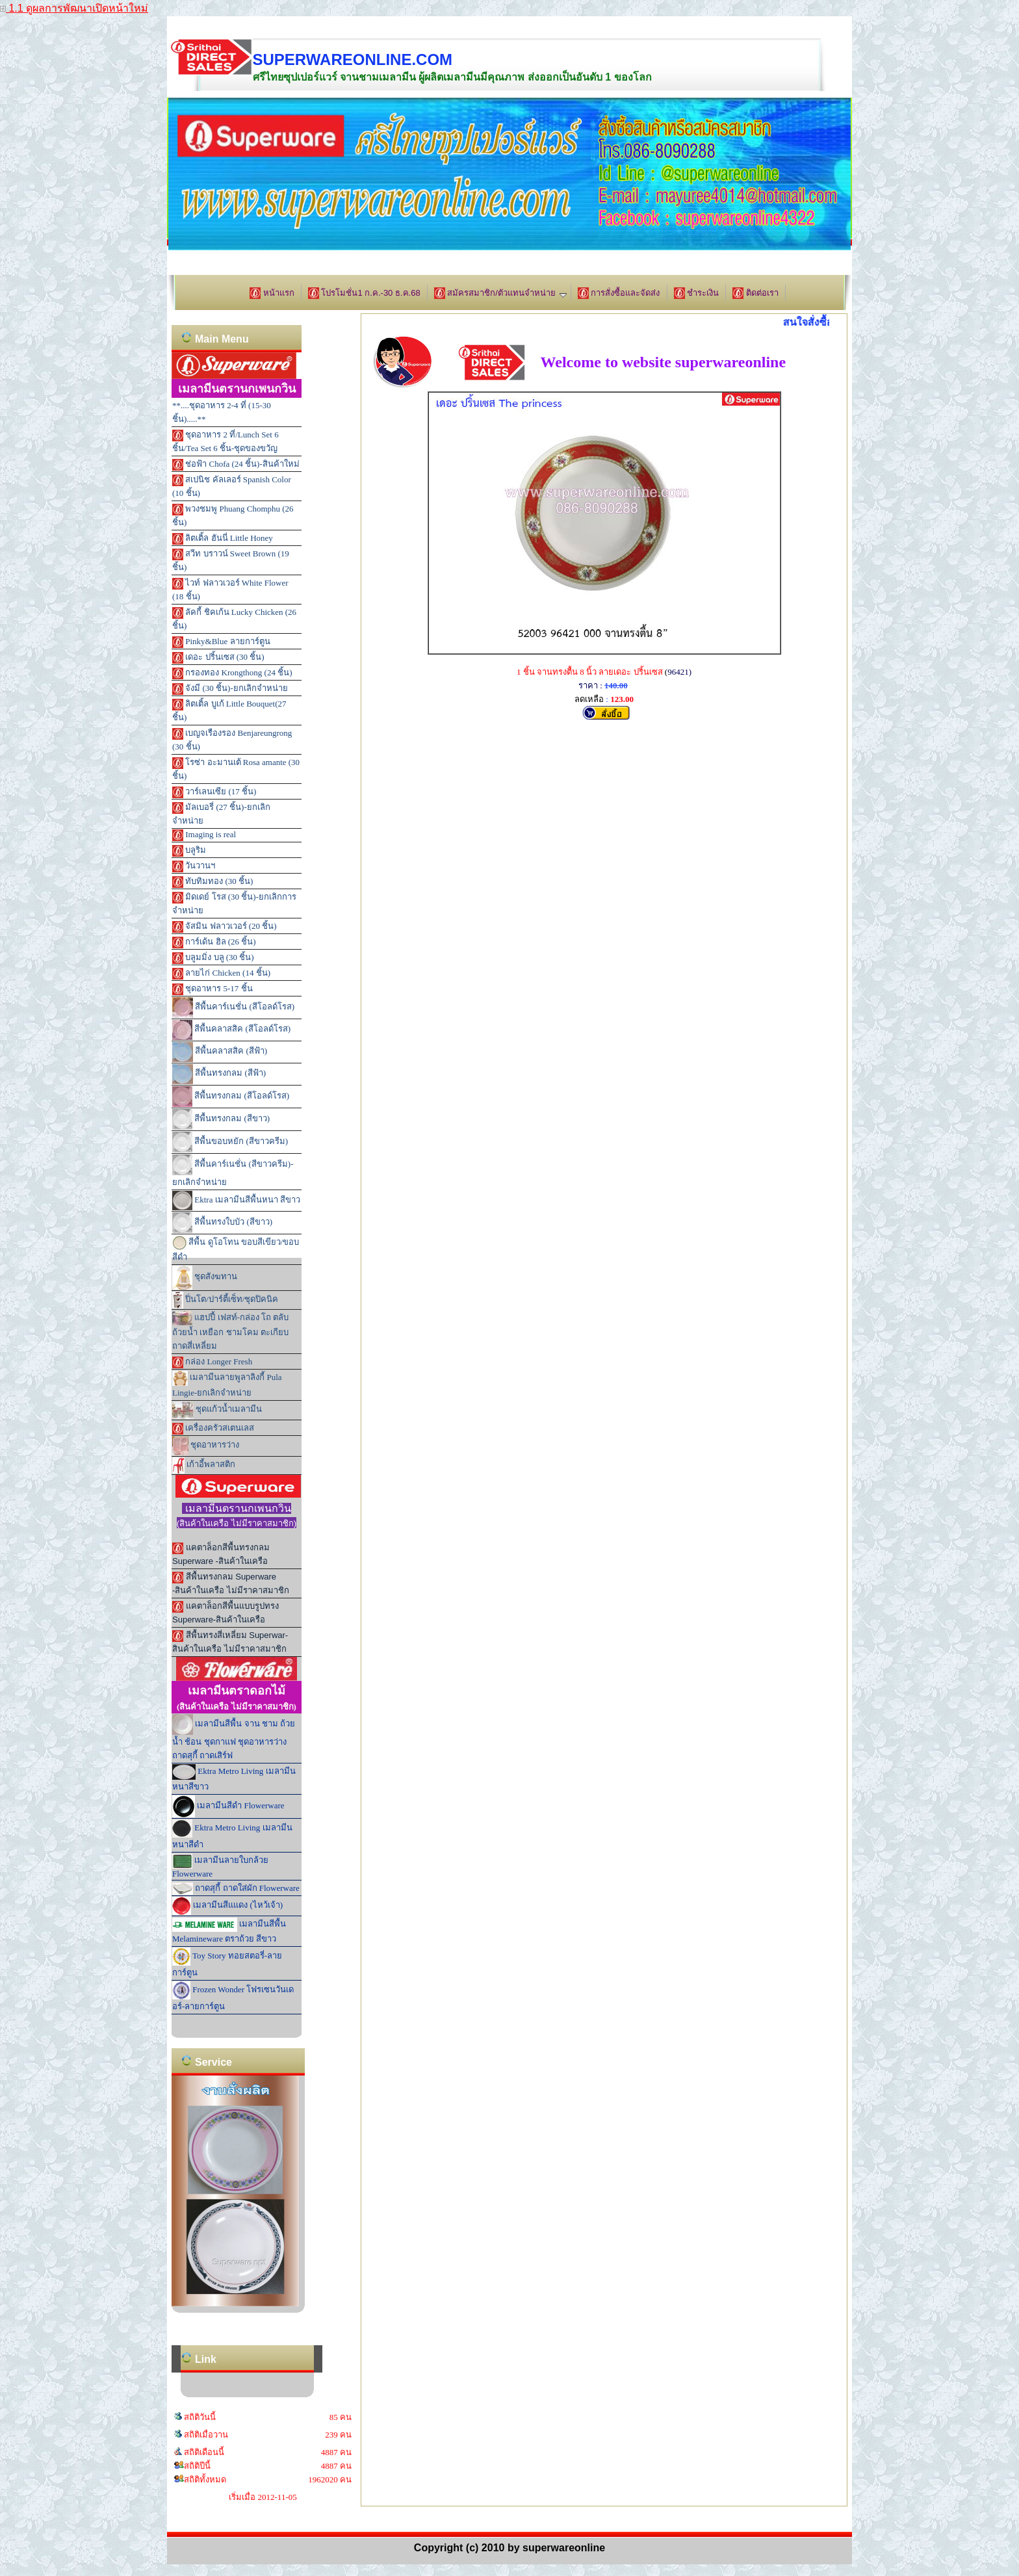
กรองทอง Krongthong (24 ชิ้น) (232, 673)
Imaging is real (204, 835)
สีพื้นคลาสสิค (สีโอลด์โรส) (231, 1030)
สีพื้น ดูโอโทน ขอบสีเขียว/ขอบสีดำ (235, 1249)
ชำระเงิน (696, 293)
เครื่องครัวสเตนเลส (213, 1429)
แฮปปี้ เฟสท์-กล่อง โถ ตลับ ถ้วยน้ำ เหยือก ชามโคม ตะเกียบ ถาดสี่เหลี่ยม (230, 1331)
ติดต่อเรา (755, 293)
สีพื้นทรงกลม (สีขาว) (221, 1119)
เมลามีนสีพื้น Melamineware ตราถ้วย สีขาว (229, 1931)
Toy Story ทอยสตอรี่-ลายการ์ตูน (227, 1962)
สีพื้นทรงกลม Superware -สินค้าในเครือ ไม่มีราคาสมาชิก (230, 1583)
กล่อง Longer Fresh (212, 1362)
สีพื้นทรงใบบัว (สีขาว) (222, 1222)
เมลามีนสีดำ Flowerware (228, 1806)
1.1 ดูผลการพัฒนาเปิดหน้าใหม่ (74, 8)
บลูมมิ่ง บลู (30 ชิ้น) (213, 958)
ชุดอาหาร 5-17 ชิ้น (212, 989)
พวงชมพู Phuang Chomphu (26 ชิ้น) (233, 515)
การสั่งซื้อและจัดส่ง (619, 293)
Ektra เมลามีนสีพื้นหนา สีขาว (236, 1200)
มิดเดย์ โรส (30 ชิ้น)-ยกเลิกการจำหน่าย (234, 903)
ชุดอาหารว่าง (205, 1446)
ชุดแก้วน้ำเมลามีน (217, 1410)
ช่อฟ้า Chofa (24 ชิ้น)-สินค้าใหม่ (236, 465)
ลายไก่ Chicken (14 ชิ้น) (221, 974)
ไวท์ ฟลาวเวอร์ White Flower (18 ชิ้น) (230, 589)
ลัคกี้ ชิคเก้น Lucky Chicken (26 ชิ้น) (234, 619)
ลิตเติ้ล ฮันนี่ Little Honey (222, 539)
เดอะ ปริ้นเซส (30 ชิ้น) (218, 658)
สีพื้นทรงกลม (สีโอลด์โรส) (230, 1096)
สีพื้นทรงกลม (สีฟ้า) (219, 1074)
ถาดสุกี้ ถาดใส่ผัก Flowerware (236, 1888)
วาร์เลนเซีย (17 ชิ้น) (214, 792)
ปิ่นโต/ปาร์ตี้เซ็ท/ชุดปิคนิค (225, 1300)
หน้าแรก (272, 293)
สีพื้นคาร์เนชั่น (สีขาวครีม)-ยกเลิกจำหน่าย (233, 1170)
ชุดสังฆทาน (204, 1278)
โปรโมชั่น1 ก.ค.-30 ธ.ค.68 (364, 293)
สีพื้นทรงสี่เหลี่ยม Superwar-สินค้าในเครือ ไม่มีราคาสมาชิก (230, 1642)
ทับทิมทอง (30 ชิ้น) (212, 882)
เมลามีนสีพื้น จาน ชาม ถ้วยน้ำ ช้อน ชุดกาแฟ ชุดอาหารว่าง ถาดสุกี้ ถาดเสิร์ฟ (233, 1737)
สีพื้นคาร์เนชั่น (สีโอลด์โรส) (233, 1007)
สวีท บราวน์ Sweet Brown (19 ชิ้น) (230, 560)
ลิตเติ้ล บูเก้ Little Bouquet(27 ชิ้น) (229, 710)
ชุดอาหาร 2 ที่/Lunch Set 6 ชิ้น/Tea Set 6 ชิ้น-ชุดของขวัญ (225, 441)
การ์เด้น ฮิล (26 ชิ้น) (214, 942)
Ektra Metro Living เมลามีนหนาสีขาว (234, 1777)
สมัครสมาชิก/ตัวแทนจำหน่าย (500, 293)
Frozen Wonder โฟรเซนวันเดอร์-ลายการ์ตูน (233, 1996)
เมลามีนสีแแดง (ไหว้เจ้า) (227, 1906)
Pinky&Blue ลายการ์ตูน (221, 642)
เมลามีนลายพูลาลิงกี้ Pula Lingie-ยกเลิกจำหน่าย (227, 1384)
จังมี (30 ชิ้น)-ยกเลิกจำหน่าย (230, 689)
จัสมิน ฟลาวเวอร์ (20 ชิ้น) (224, 927)
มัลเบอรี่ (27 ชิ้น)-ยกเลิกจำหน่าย (221, 814)
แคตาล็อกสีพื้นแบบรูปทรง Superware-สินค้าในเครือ (225, 1612)
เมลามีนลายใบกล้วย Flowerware (220, 1866)
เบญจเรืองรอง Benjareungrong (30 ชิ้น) (232, 739)
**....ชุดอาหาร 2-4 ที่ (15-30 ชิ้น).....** (221, 412)
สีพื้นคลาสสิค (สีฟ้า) (219, 1052)
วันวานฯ (193, 866)
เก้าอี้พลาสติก (203, 1465)
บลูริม (189, 851)
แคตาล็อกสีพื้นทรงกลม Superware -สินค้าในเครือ (221, 1554)
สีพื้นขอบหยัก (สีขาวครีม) (230, 1142)
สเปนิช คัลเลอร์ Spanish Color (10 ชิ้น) (231, 486)
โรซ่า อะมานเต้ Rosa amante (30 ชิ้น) (236, 769)
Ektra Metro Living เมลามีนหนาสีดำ (232, 1834)
